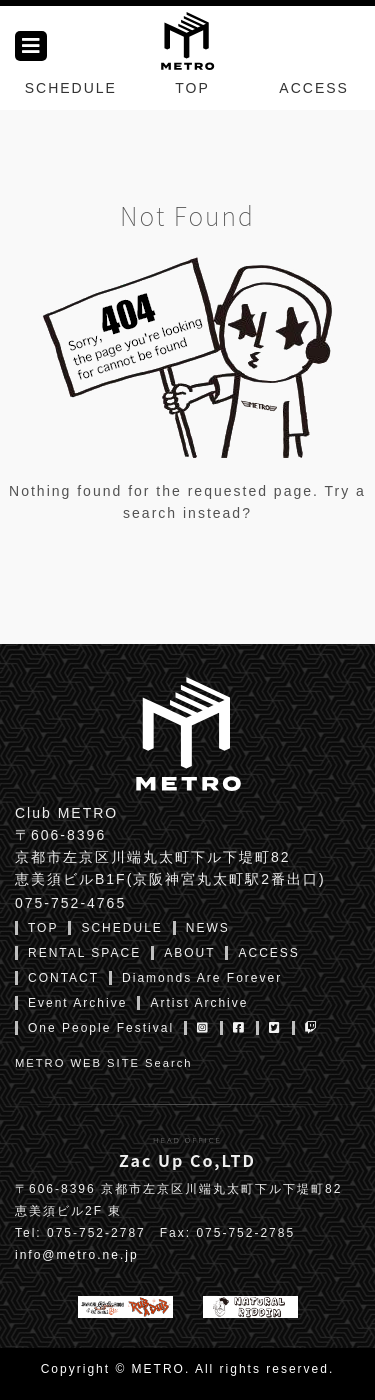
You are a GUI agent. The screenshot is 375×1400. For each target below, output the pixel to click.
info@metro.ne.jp (77, 1255)
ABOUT (189, 953)
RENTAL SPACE (84, 953)
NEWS (208, 928)
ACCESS (314, 88)
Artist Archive (199, 1003)
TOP (192, 88)
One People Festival (101, 1028)
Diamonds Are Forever (202, 978)
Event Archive (77, 1003)
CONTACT (63, 978)
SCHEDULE (71, 88)
